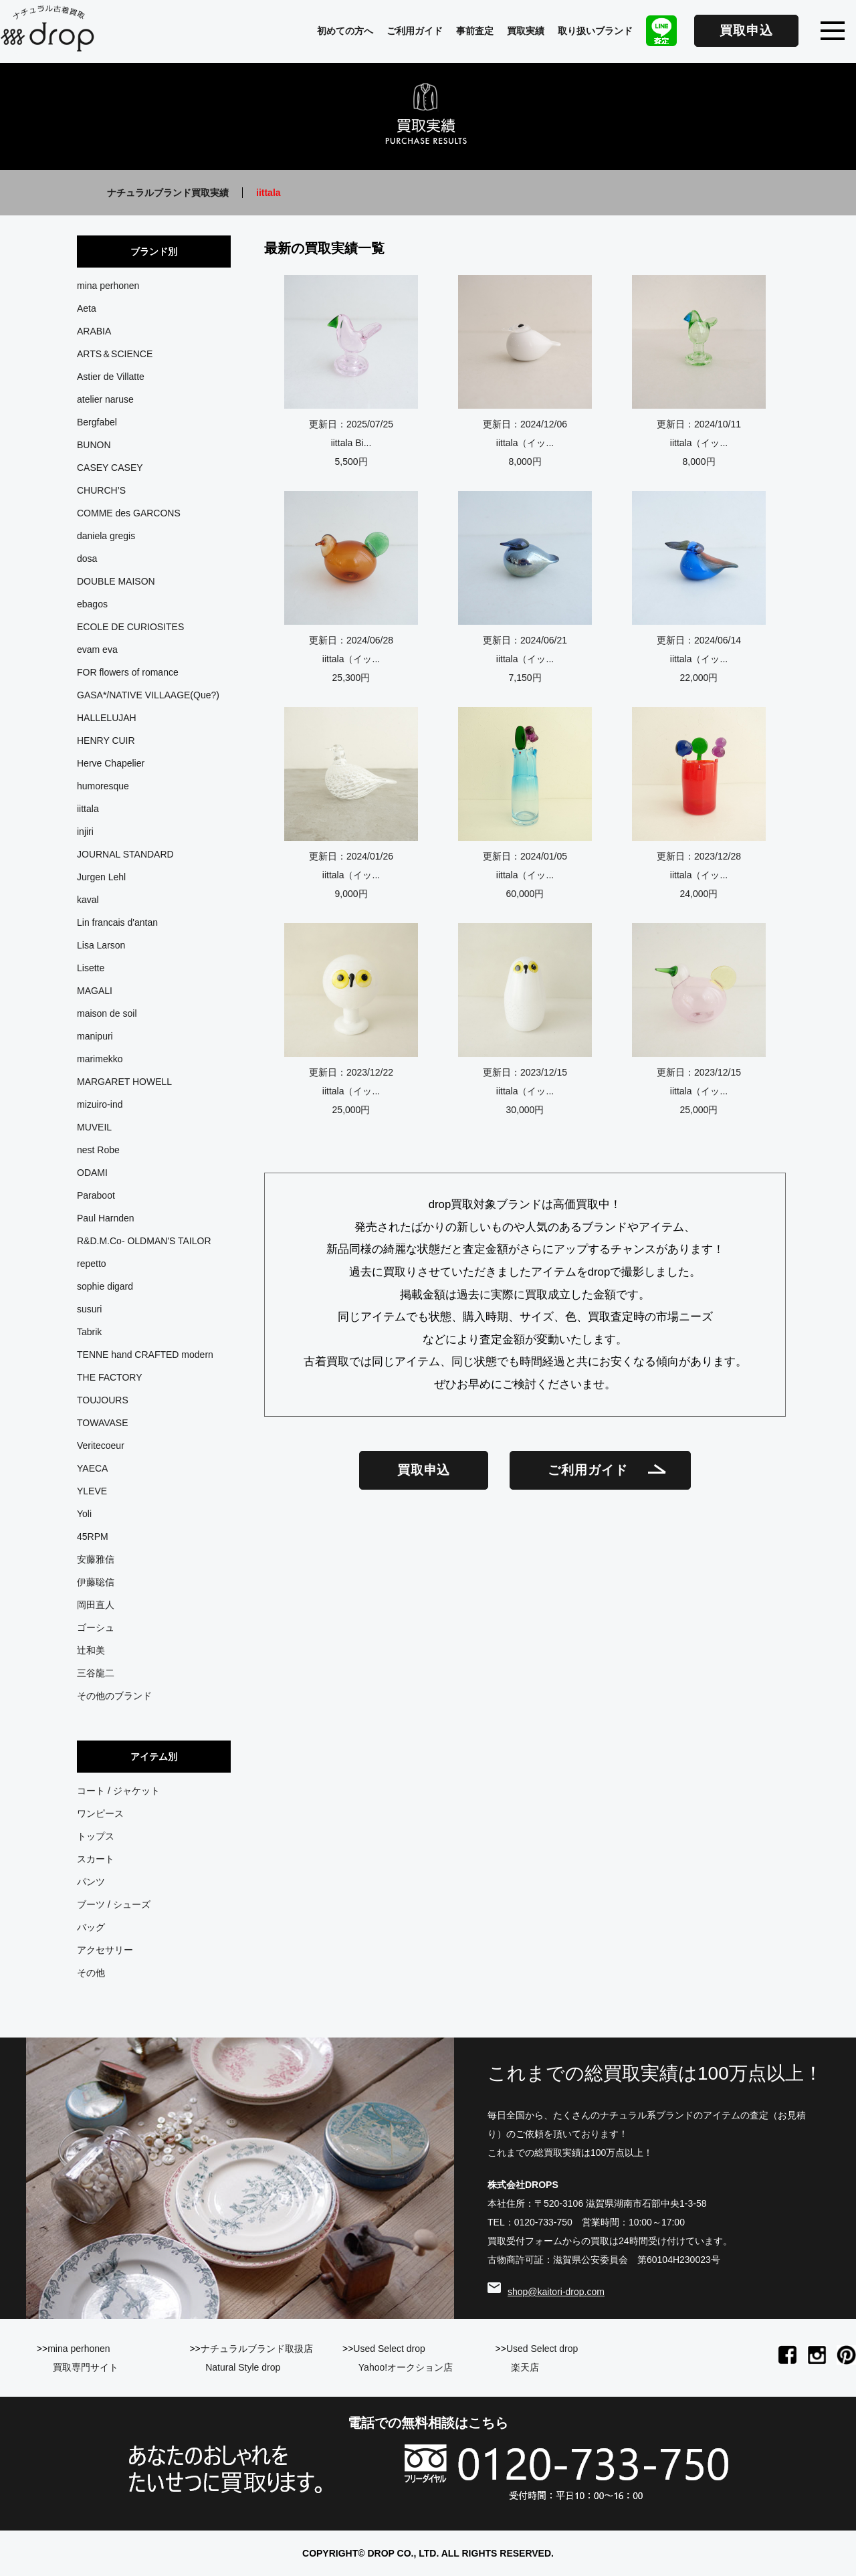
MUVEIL (94, 1127)
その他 (91, 1972)
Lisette (90, 968)
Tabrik (89, 1331)
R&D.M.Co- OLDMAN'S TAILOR (144, 1240)
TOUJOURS (102, 1400)
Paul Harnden (105, 1218)
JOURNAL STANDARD (125, 854)
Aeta (86, 308)
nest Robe (98, 1150)
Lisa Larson (101, 945)
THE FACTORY (109, 1377)
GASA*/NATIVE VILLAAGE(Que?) (148, 695)
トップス (95, 1836)
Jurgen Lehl (101, 877)
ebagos (92, 604)
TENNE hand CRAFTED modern (145, 1354)
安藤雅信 (95, 1559)
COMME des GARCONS (129, 513)
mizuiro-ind (99, 1104)
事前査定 (475, 30)
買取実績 (525, 30)
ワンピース (100, 1813)
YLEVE (92, 1491)
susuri (89, 1309)
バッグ (91, 1927)
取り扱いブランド (595, 30)
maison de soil (107, 1013)
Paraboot (96, 1195)
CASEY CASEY (110, 467)
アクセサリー (105, 1950)
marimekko (99, 1059)
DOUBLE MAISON (116, 581)
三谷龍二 (95, 1673)
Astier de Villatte (110, 376)
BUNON (94, 444)
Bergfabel (97, 422)
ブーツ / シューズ (113, 1904)
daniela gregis (106, 535)
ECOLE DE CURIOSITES (130, 626)
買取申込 (746, 30)
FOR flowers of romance (128, 672)
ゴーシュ (95, 1627)
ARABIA (94, 331)
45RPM (92, 1536)
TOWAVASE (102, 1422)
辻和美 (91, 1650)
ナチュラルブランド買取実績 (168, 192)
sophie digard (105, 1286)
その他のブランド (114, 1695)
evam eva (97, 649)
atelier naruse (105, 399)
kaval (88, 899)
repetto (91, 1263)
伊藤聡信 (95, 1582)
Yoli (84, 1513)
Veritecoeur (100, 1445)
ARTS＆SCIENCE (114, 354)
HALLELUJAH (106, 717)
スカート (95, 1859)
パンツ (91, 1881)
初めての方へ (345, 30)
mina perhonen (108, 285)
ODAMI (92, 1172)
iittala (88, 808)
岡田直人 (95, 1604)
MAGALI (94, 990)
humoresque (103, 786)
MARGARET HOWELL (124, 1081)
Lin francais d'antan (117, 922)
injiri (85, 831)
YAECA (92, 1468)
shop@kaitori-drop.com (556, 2291)
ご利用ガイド (415, 30)
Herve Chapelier (110, 763)
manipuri (95, 1036)
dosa (87, 558)
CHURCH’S (101, 490)
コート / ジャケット (118, 1790)
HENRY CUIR (106, 740)
